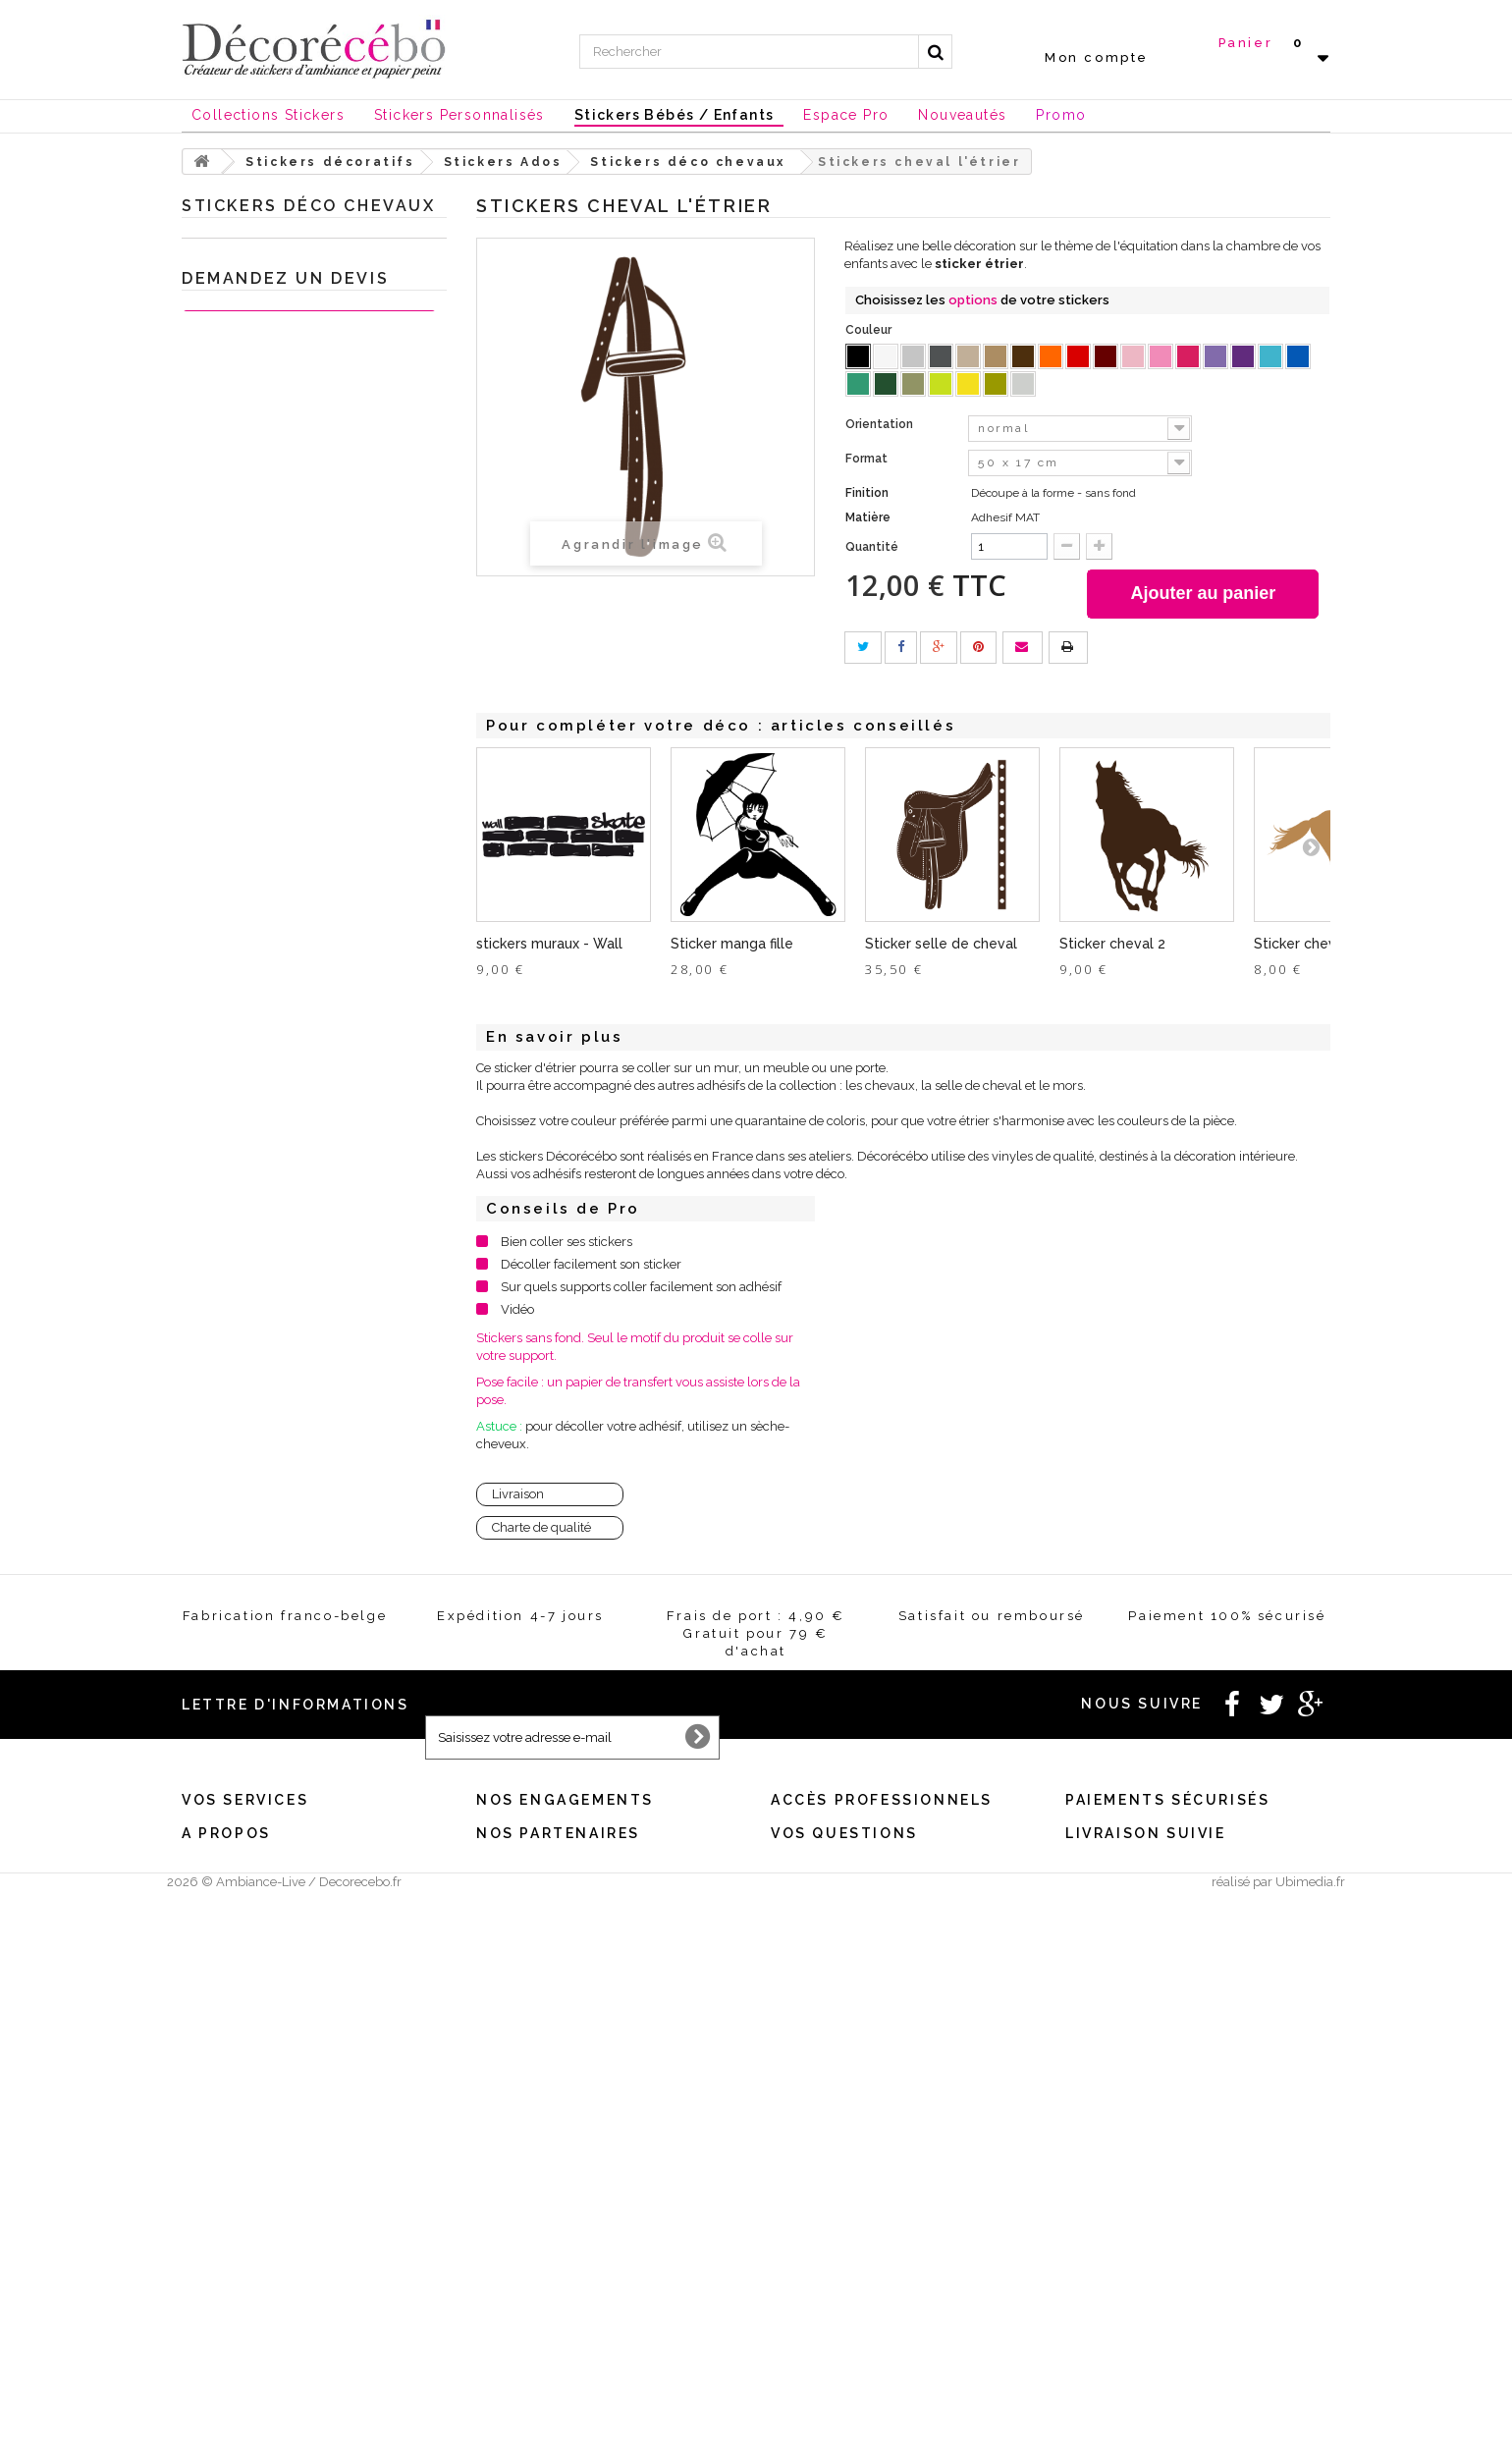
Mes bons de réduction (244, 2224)
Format (868, 458)
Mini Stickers (252, 949)
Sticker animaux (263, 1436)
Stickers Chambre (267, 1375)
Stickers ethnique (266, 1253)
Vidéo (517, 1309)
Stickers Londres (263, 857)
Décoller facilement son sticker (591, 1264)
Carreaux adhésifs (267, 1040)
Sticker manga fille (732, 943)
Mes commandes (227, 2122)
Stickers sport (255, 435)
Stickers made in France (248, 2342)
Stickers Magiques (268, 888)
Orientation (880, 424)
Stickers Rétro (255, 1283)
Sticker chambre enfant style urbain (295, 511)
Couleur (869, 330)
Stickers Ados (255, 466)
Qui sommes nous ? (235, 2316)
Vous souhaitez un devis (836, 2148)
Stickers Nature (260, 1010)
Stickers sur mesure (235, 2367)
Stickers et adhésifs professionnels (298, 1618)
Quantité (871, 547)
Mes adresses (218, 2173)
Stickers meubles (266, 1405)
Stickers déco (254, 1070)
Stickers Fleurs (258, 1101)
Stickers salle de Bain (277, 374)
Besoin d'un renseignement (844, 2122)
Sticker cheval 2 (1112, 943)
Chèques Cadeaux (249, 1588)
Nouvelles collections (259, 1527)
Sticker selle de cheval (941, 943)
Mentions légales (522, 2122)
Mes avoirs (212, 2148)
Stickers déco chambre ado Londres (291, 631)
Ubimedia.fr (1310, 2422)
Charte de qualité (541, 1527)
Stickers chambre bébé (283, 313)
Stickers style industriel (282, 918)
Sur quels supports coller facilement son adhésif (641, 1286)
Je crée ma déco (245, 1466)
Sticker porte (252, 1223)
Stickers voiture (260, 1314)
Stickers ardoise (261, 1192)
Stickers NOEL (235, 1557)
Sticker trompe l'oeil (274, 1344)
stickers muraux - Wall (549, 943)
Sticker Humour (261, 1131)
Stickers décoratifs (248, 252)
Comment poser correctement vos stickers (885, 2342)
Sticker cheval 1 (1306, 943)
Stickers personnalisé (257, 1679)
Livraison (518, 1494)
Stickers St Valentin (250, 1649)
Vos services (245, 2095)
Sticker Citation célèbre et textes (308, 344)
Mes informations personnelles (266, 2199)
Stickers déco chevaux (295, 676)
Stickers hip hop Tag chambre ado (298, 571)
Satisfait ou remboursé (538, 2173)
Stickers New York (268, 827)
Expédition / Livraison (243, 2250)
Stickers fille (265, 796)
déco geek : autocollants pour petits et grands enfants (297, 721)
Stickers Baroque (265, 1162)
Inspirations (225, 1497)
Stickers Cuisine (261, 283)
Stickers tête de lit (266, 979)
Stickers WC (251, 405)
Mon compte (1097, 57)
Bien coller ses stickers (566, 1241)
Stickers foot (265, 766)
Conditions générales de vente (559, 2148)
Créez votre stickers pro (836, 2173)
